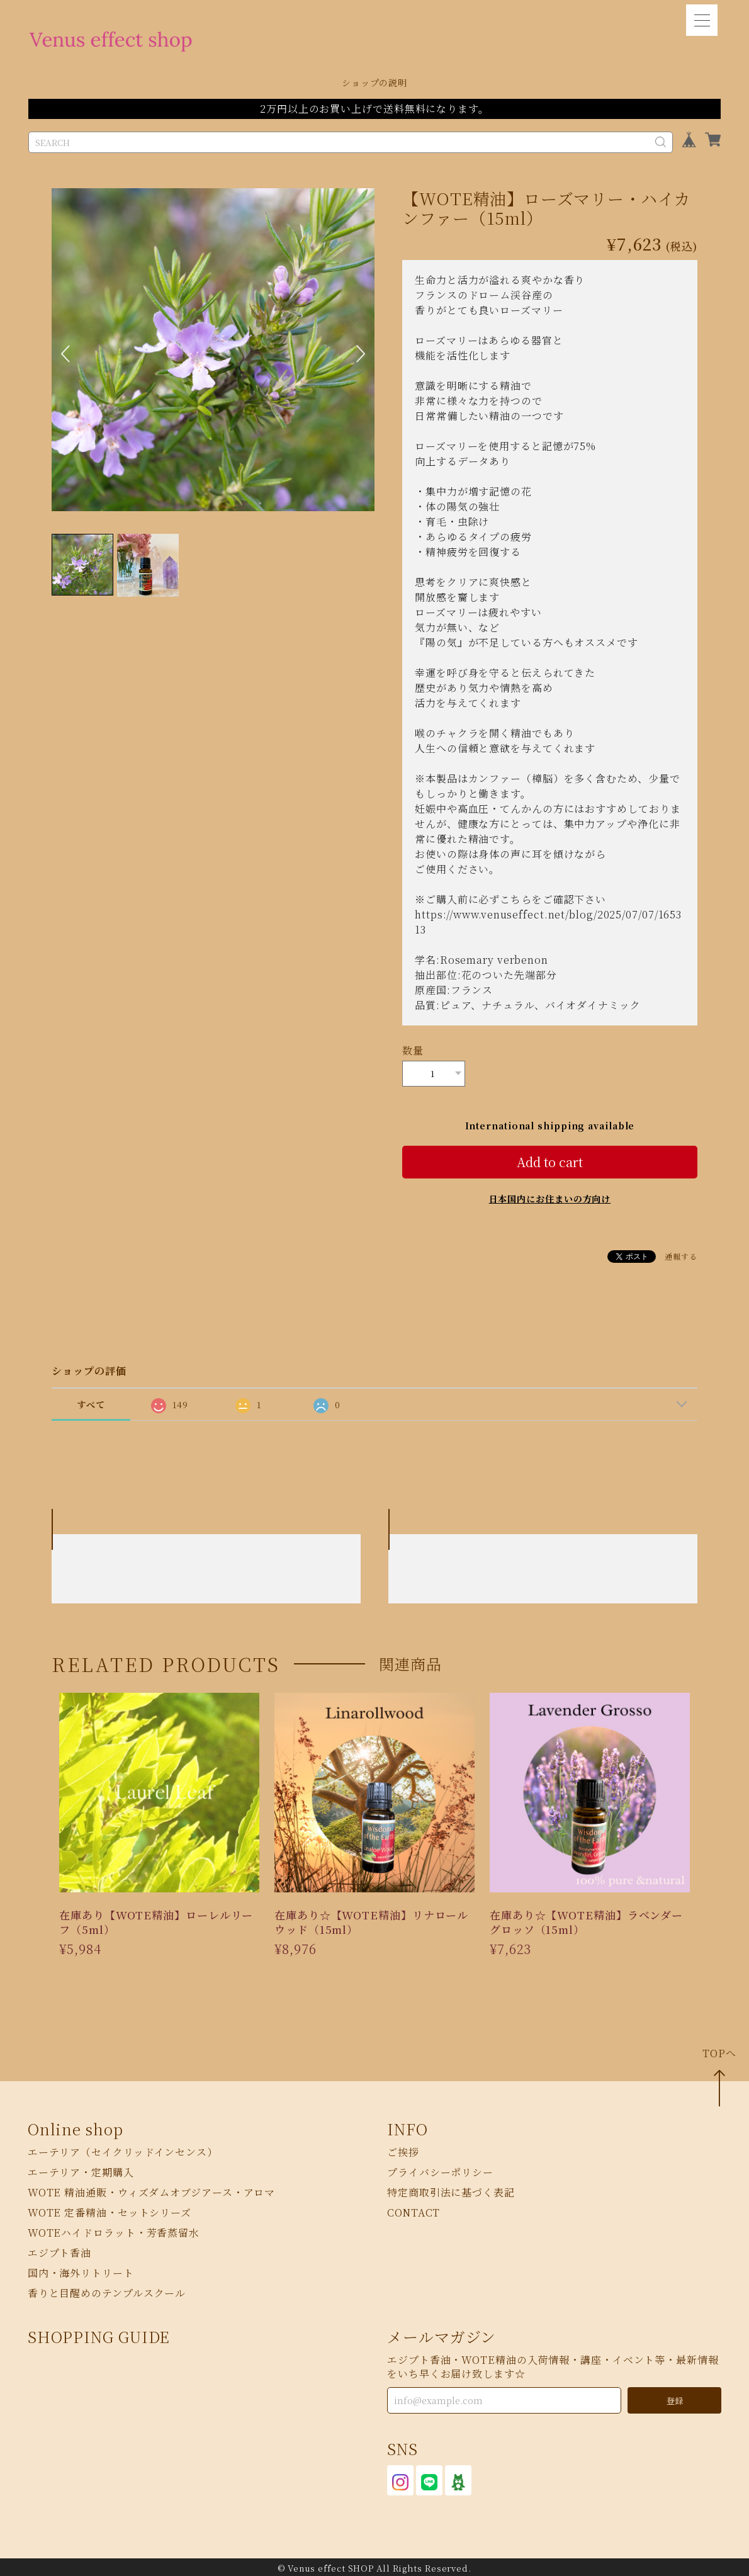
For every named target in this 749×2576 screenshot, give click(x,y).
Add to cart (550, 1159)
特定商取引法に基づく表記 (451, 2190)
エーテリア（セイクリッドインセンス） (123, 2150)
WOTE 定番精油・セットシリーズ (109, 2210)
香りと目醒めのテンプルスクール (107, 2291)
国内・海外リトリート (81, 2271)
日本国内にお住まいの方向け (550, 1196)
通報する (681, 1253)
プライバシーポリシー (440, 2170)
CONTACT (413, 2210)
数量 (413, 1050)
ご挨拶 (403, 2150)
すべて (91, 1402)
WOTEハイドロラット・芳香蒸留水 (114, 2230)
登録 (675, 2398)
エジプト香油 (59, 2251)
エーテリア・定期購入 (81, 2170)
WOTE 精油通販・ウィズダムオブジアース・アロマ (152, 2190)
